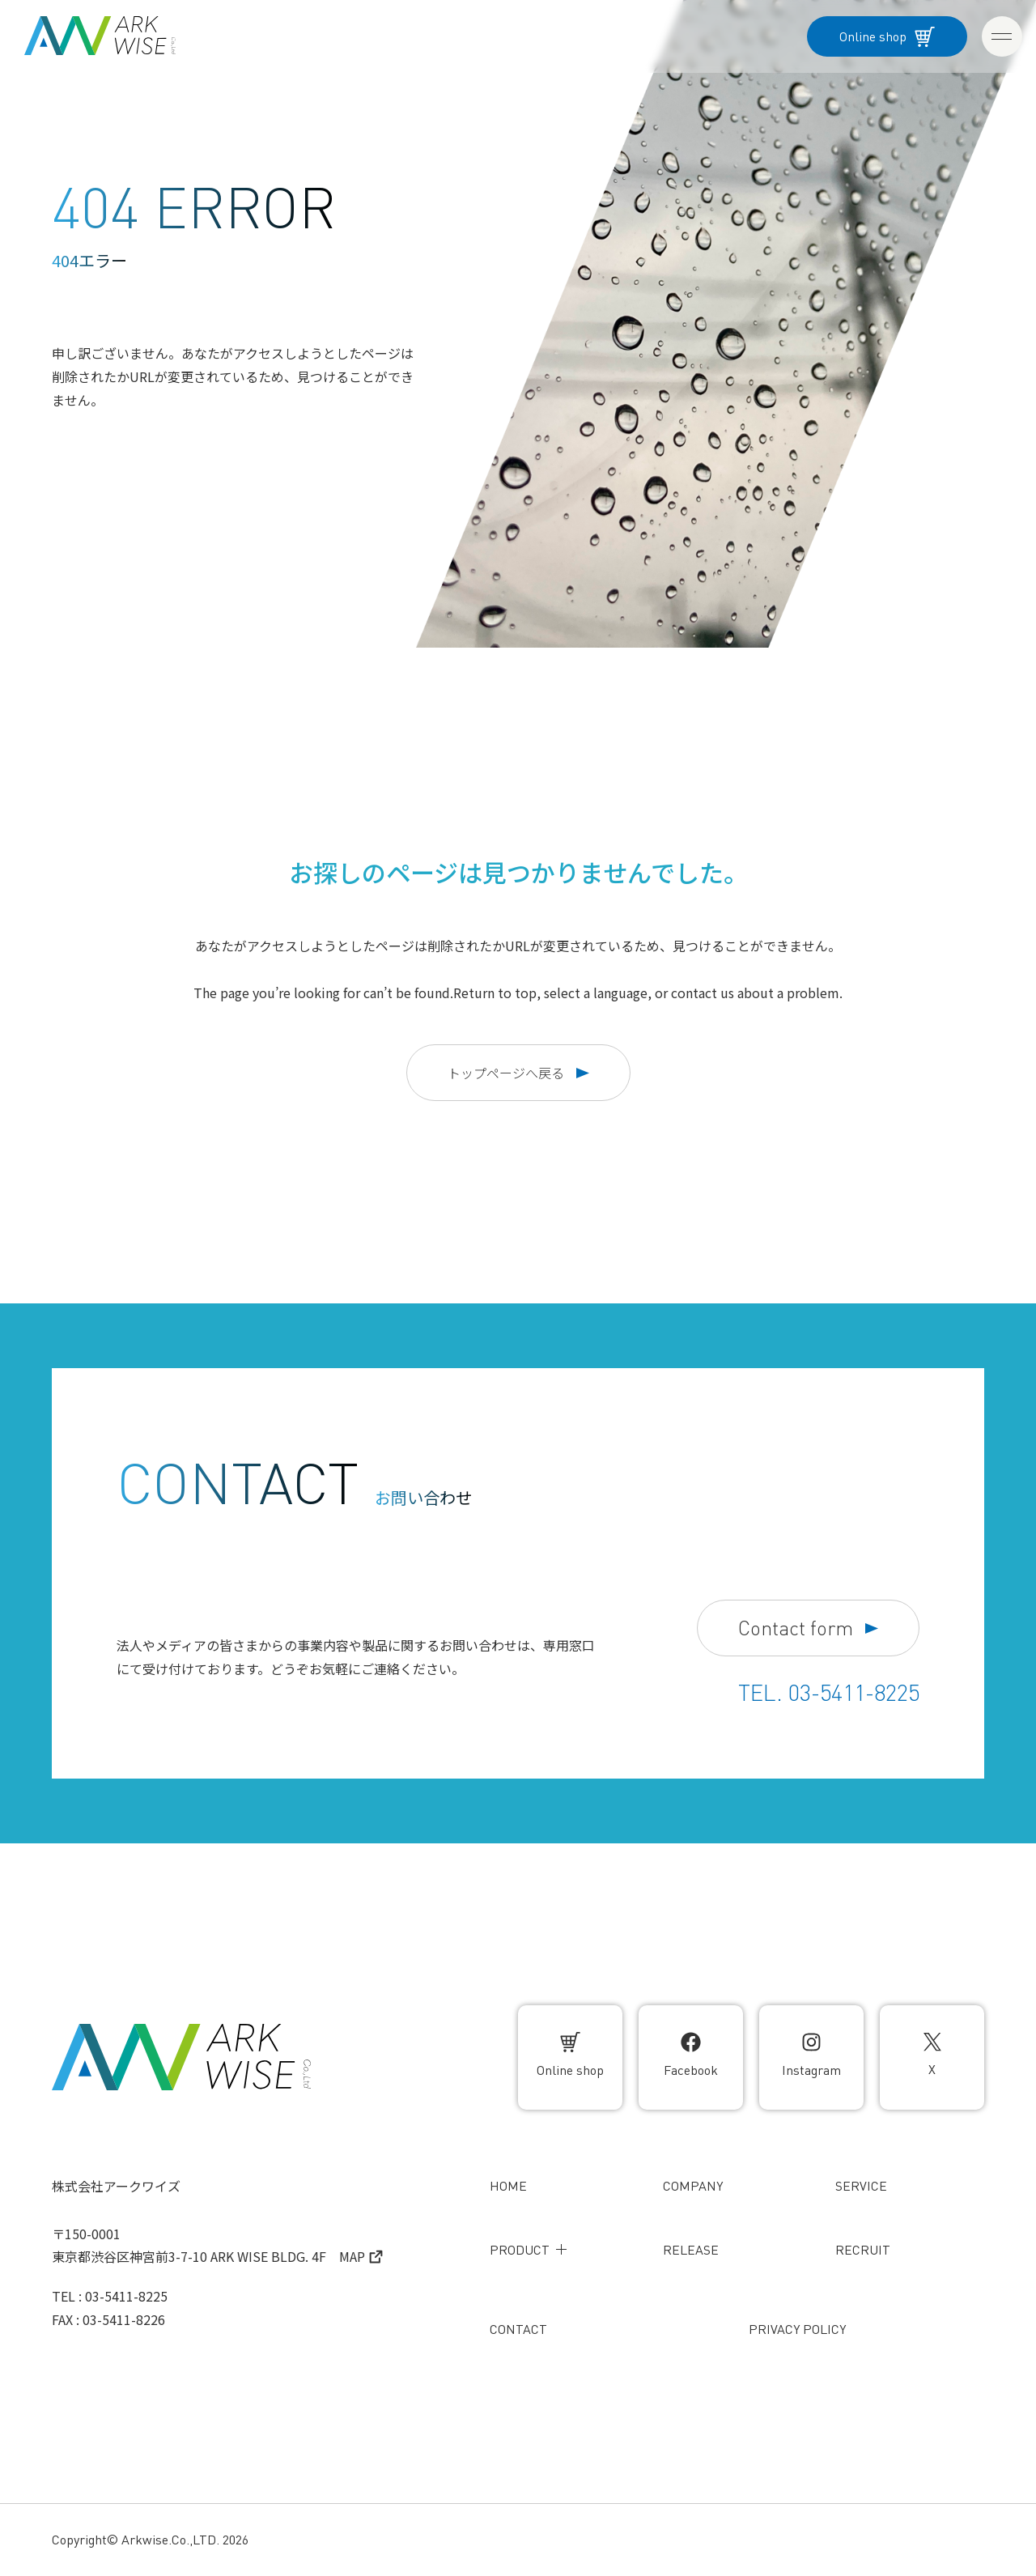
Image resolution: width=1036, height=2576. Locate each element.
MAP (361, 2256)
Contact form (808, 1628)
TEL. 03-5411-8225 (828, 1693)
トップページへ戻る (518, 1072)
